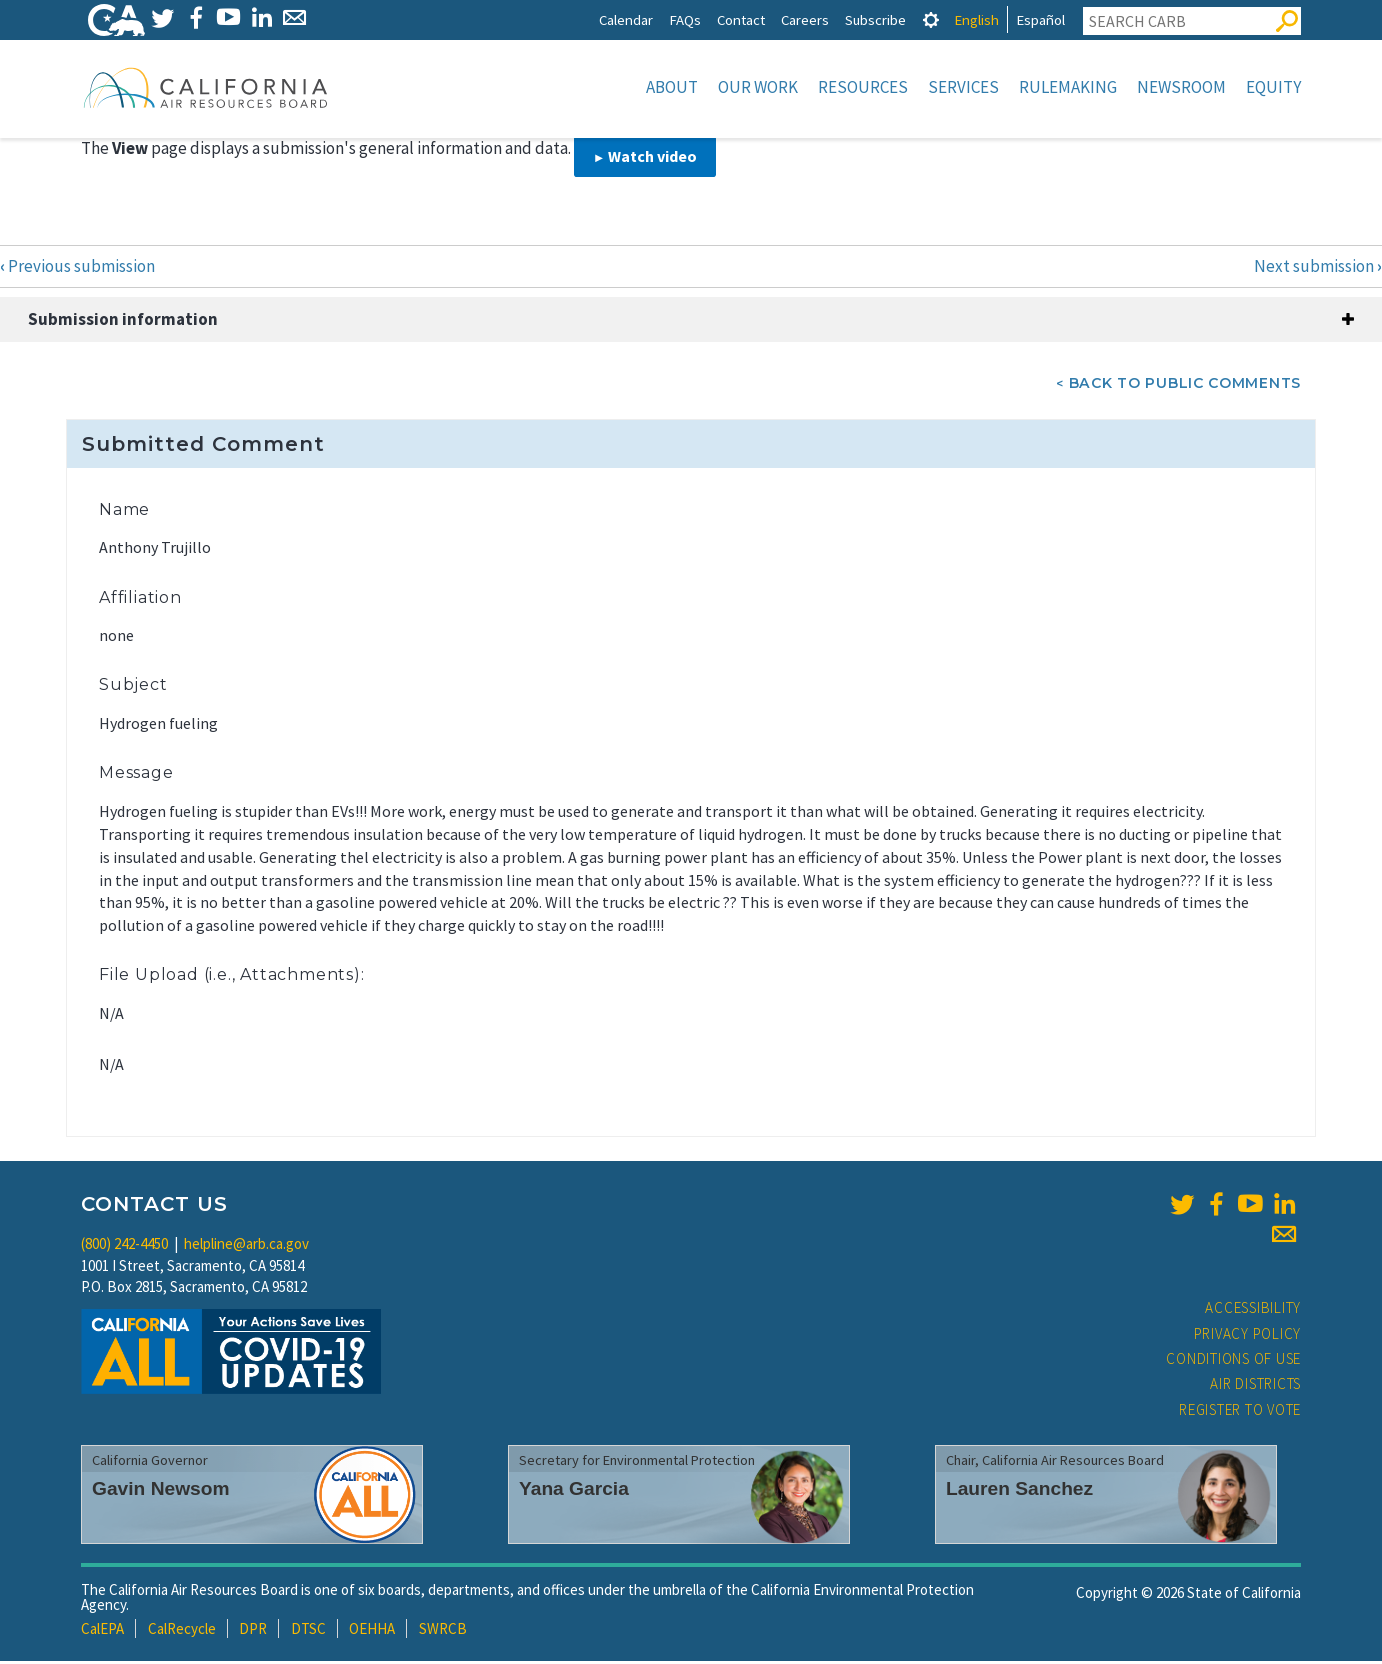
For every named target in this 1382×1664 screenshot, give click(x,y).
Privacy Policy (1248, 1335)
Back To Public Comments (1185, 385)
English (976, 19)
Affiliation (140, 599)
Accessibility (1253, 1309)
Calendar (626, 19)
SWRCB (443, 1630)
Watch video (652, 158)
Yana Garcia (574, 1490)
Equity (1273, 87)
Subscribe (875, 19)
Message (136, 774)
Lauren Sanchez (1019, 1490)
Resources (863, 87)
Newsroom (1181, 87)
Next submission (1318, 268)
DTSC (308, 1630)
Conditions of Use (1233, 1360)
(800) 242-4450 (124, 1245)
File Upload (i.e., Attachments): (232, 976)
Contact (741, 19)
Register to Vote (1240, 1411)
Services (963, 87)
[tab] (931, 19)
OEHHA (372, 1630)
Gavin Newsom (161, 1490)
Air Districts (1255, 1385)
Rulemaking (1068, 87)
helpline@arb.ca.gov (246, 1245)
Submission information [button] (123, 321)
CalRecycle (182, 1630)
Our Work (758, 87)
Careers (805, 19)
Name (124, 511)
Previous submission (77, 268)
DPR (253, 1630)
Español (1040, 19)
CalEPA (102, 1630)
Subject (133, 686)
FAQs (685, 19)
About (672, 87)
